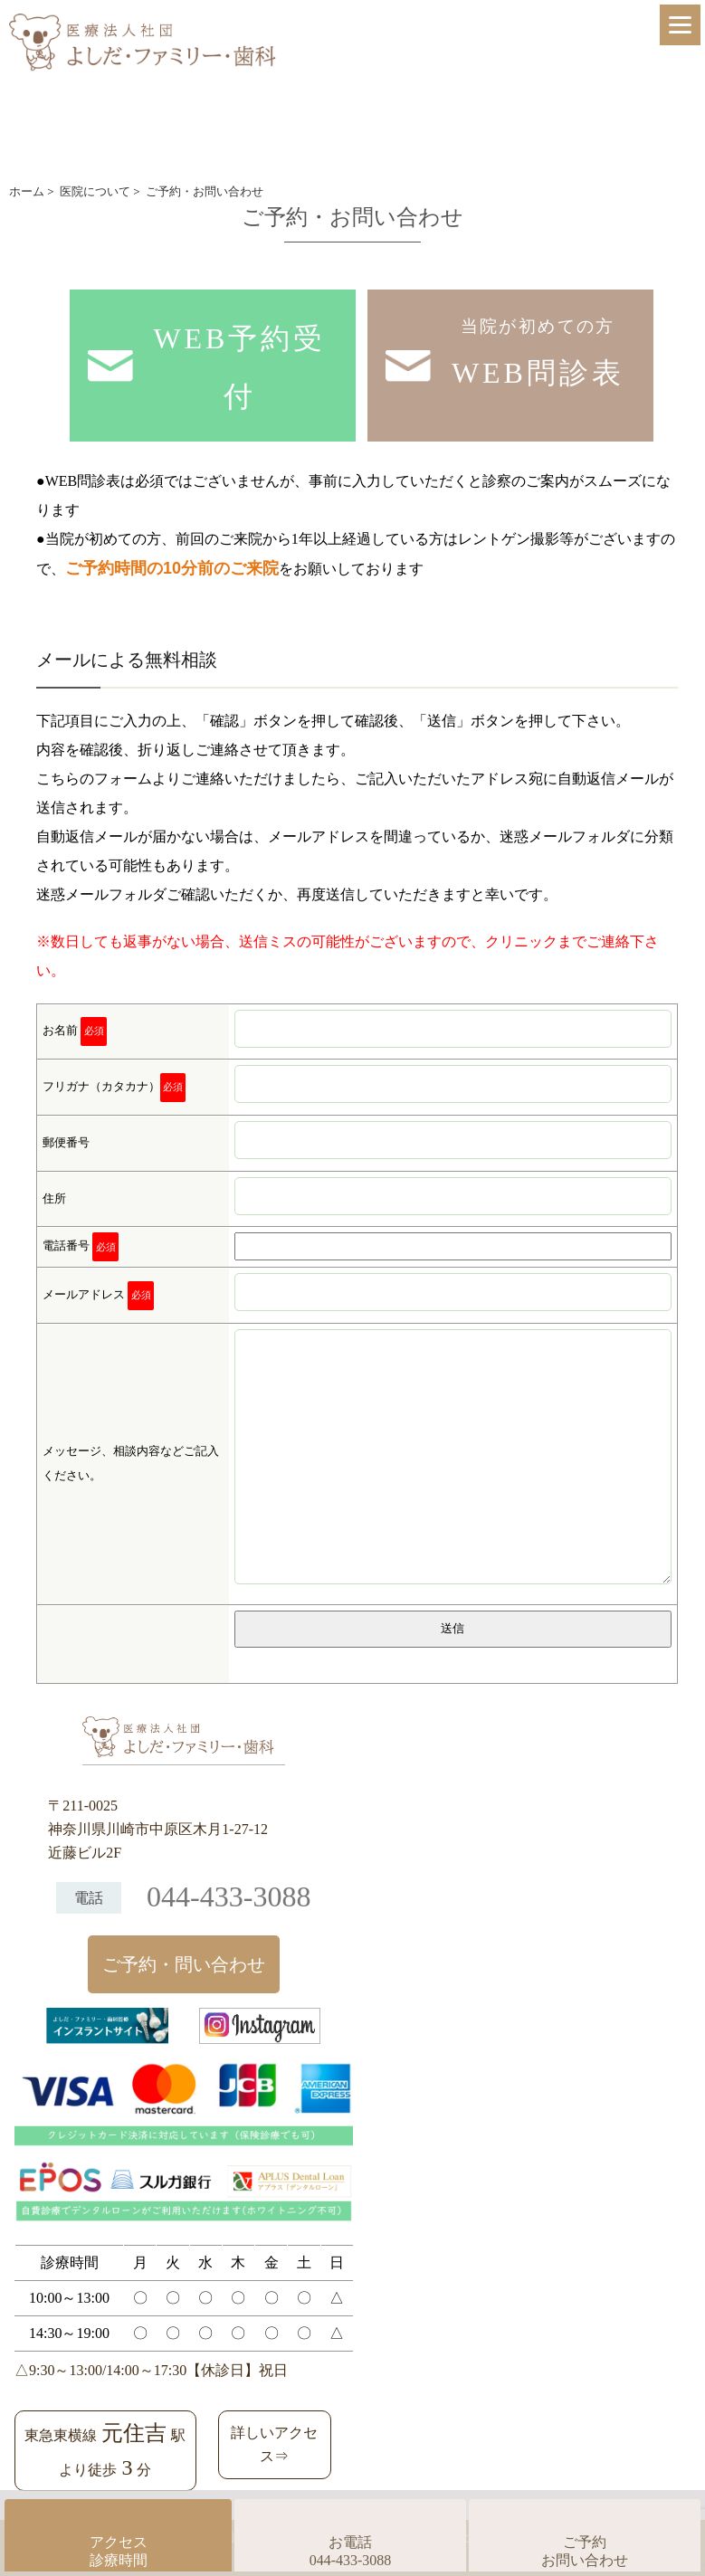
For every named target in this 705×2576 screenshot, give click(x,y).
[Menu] (680, 25)
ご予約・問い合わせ (183, 1964)
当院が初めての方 (537, 359)
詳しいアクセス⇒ (274, 2444)
